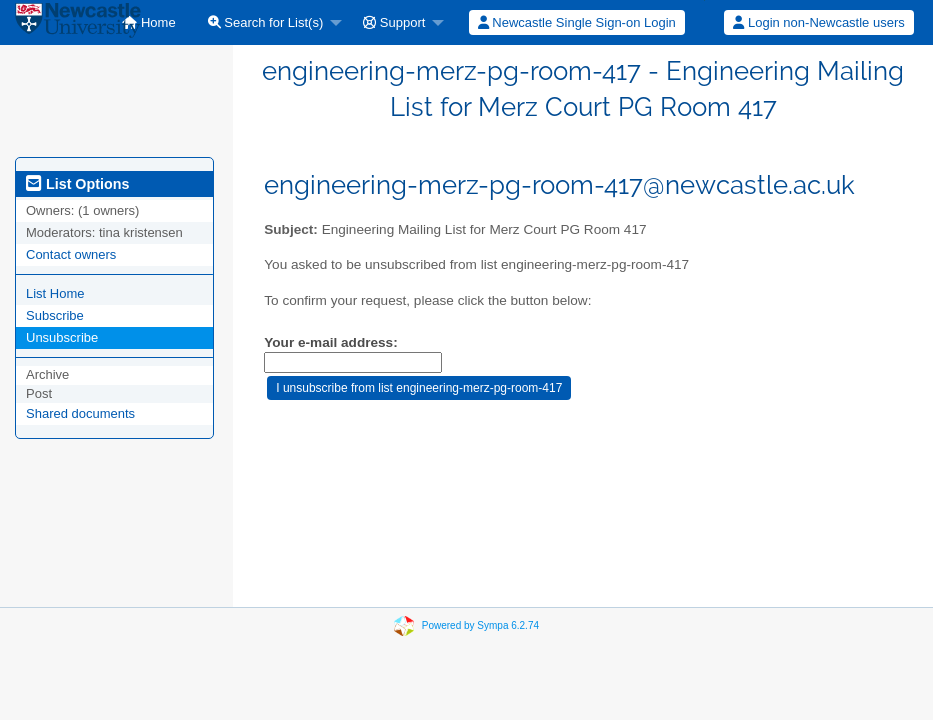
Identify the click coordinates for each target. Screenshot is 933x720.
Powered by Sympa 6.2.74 (480, 625)
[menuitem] (148, 22)
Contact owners (71, 254)
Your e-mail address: (330, 342)
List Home (55, 293)
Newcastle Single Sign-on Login (577, 22)
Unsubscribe (62, 337)
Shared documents (80, 413)
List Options (77, 184)
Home (148, 22)
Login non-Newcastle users (818, 22)
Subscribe (55, 315)
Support (394, 22)
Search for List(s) (266, 22)
